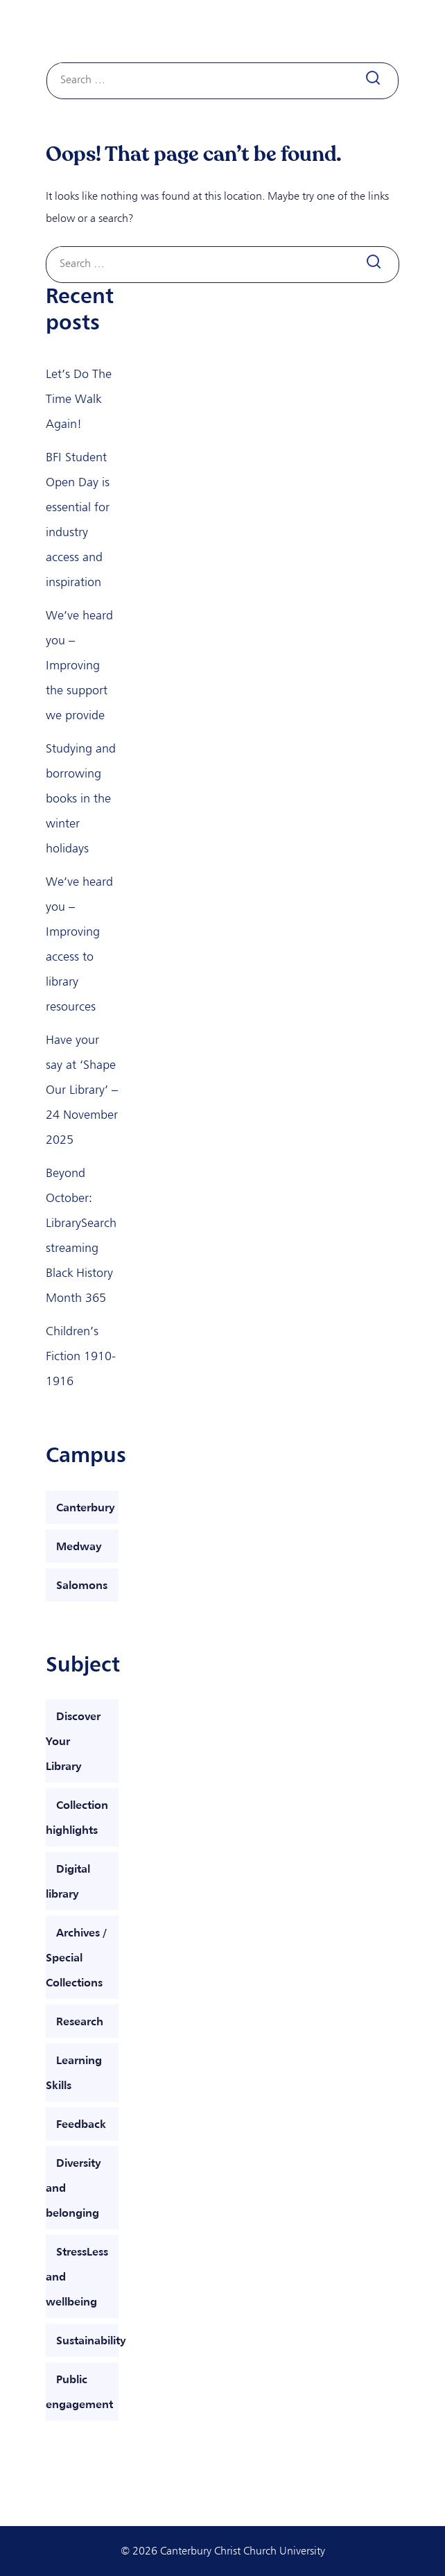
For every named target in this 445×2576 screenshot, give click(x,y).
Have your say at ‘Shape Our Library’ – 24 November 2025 (82, 1089)
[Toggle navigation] (383, 31)
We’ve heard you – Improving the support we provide (79, 665)
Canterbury (85, 1507)
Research (79, 2021)
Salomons (81, 1585)
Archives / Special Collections (76, 1957)
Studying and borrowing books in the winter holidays (81, 798)
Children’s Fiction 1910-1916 (81, 1356)
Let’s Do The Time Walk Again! (79, 398)
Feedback (81, 2124)
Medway (79, 1546)
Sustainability (91, 2340)
